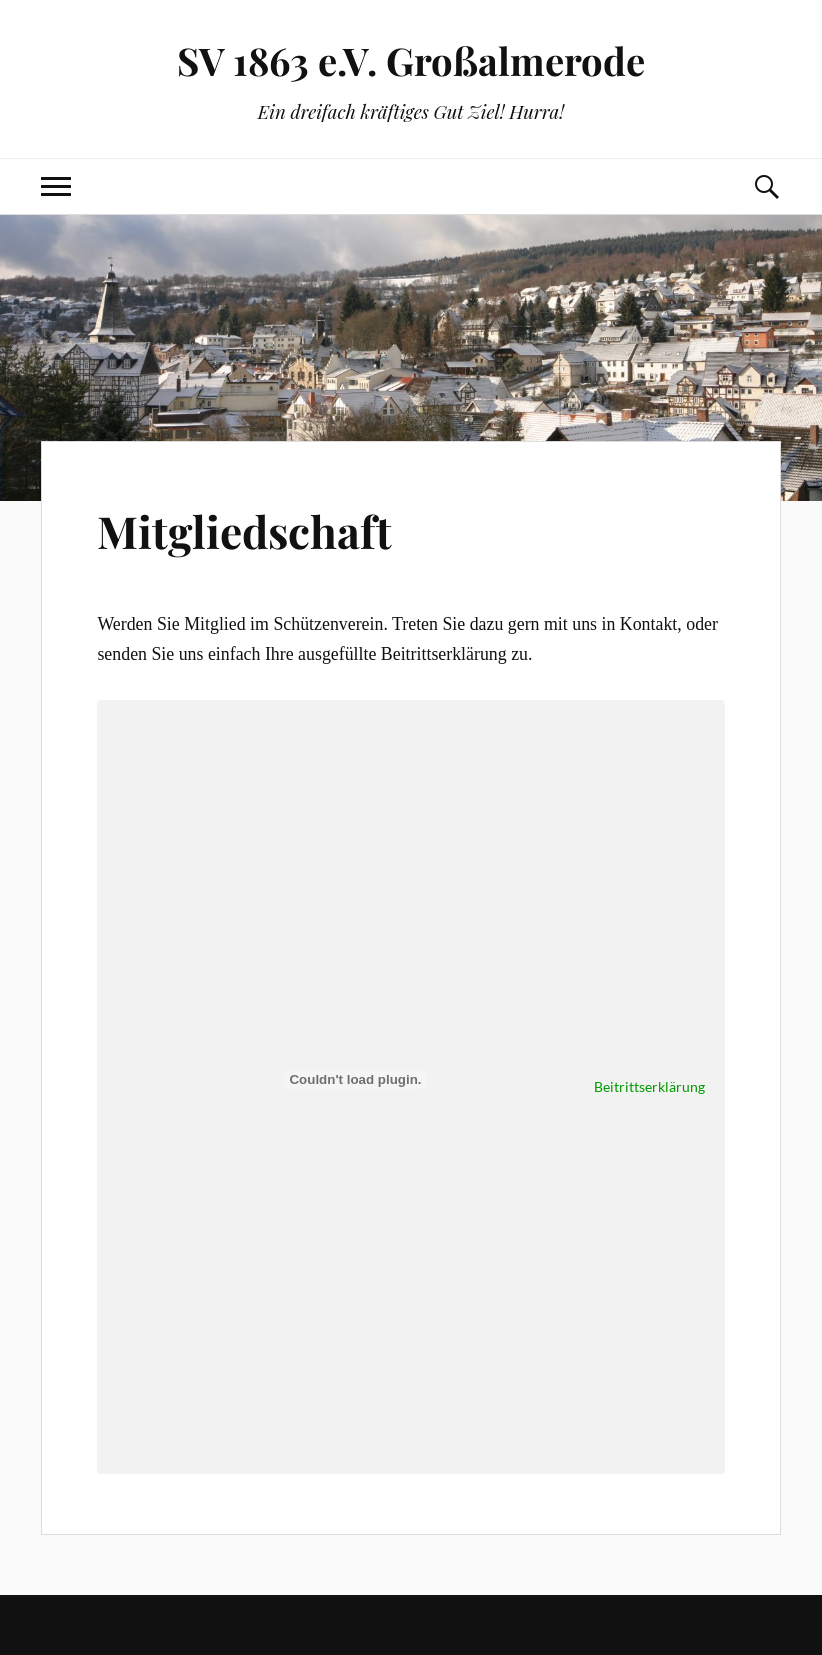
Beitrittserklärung (649, 1086)
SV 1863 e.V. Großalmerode (411, 60)
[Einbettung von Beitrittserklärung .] (355, 1080)
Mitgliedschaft (244, 530)
